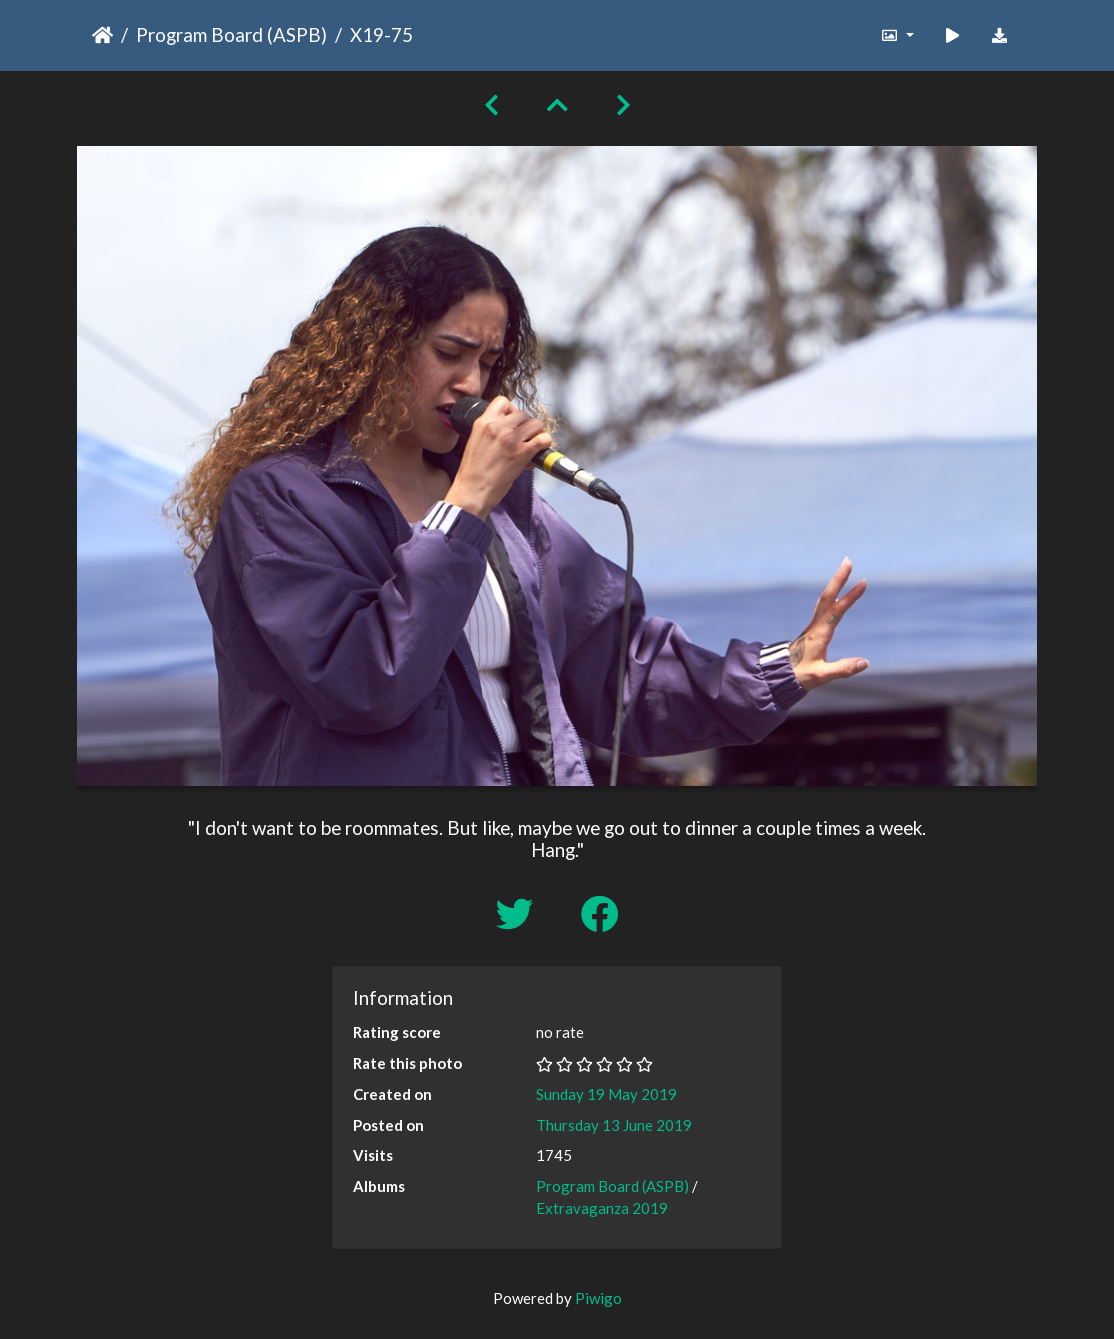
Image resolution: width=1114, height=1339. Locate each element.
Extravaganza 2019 (602, 1208)
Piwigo (598, 1298)
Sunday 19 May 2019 (606, 1094)
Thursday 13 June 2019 (614, 1125)
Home (102, 35)
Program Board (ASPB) (231, 34)
